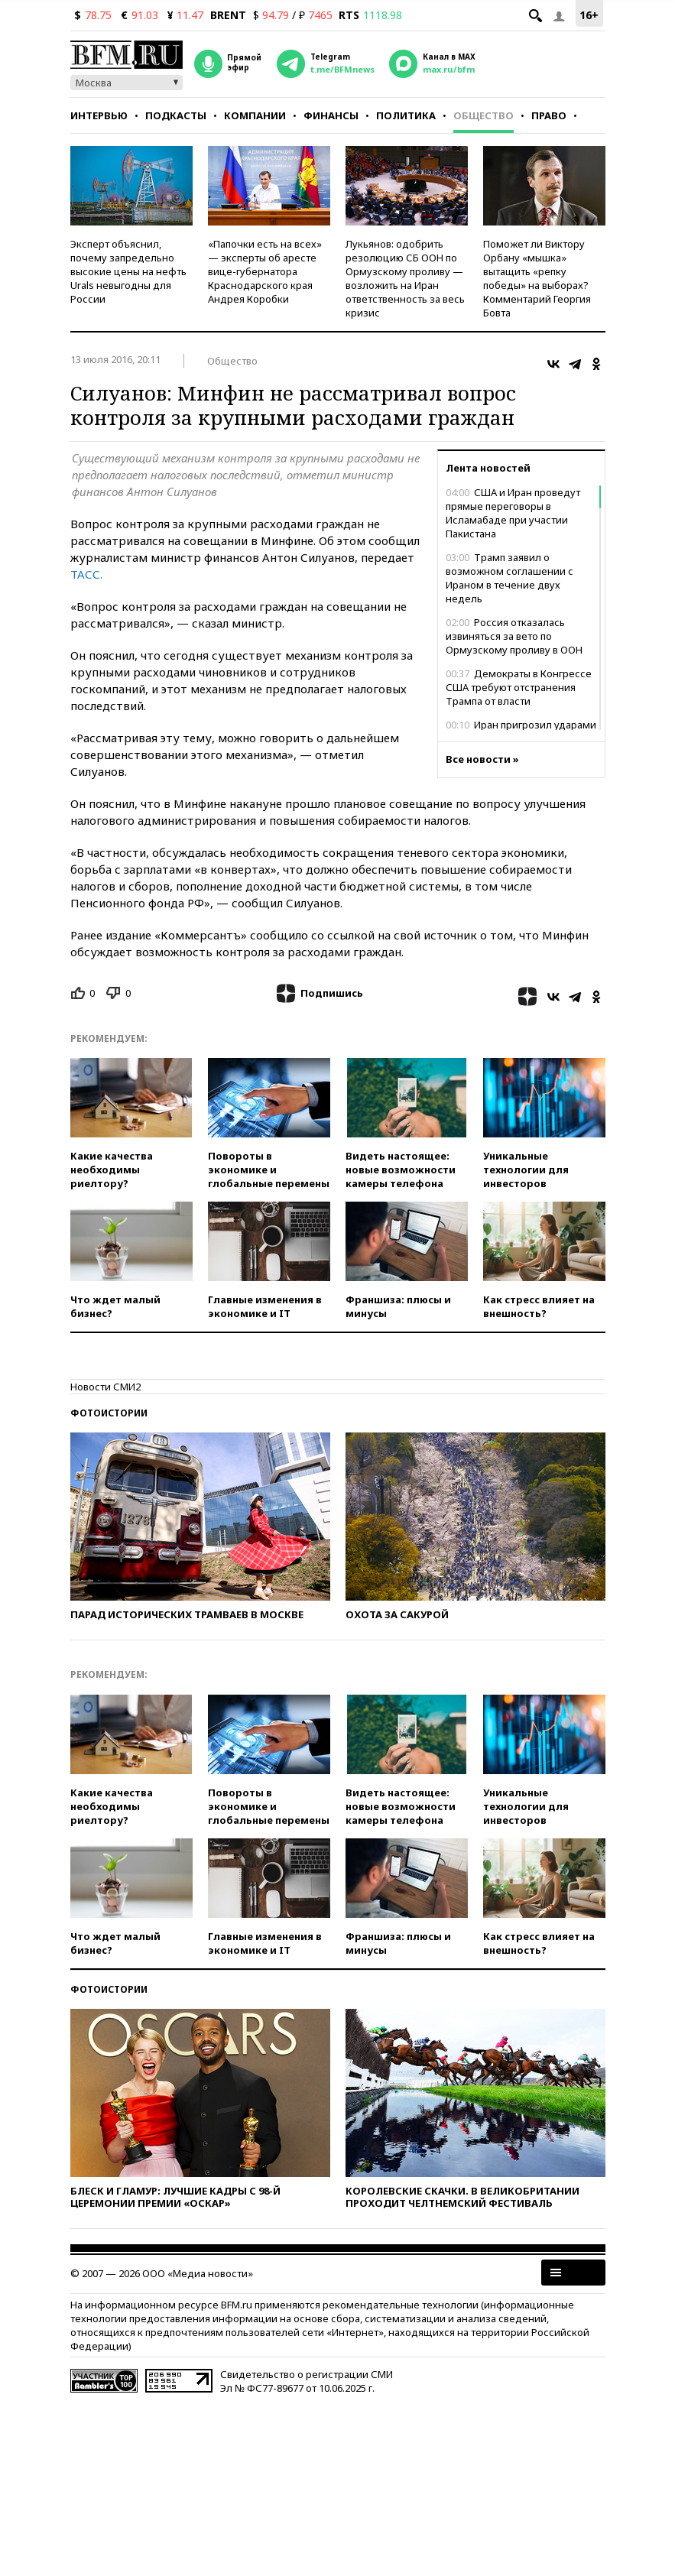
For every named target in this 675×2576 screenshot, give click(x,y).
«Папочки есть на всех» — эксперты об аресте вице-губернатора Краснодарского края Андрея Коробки (265, 271)
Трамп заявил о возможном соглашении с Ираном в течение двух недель (509, 577)
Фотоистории (109, 1412)
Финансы (331, 115)
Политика (406, 115)
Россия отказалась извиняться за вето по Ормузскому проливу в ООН (514, 636)
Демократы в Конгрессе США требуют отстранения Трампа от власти (519, 687)
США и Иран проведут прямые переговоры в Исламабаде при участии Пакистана (513, 512)
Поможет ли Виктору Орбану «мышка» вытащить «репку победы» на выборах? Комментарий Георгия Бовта (537, 278)
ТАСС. (86, 574)
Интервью (99, 115)
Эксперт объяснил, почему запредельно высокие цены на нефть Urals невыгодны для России (128, 271)
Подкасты (175, 115)
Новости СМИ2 (105, 1386)
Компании (255, 115)
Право (548, 115)
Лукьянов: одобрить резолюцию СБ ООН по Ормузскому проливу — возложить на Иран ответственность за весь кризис (405, 278)
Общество (483, 115)
